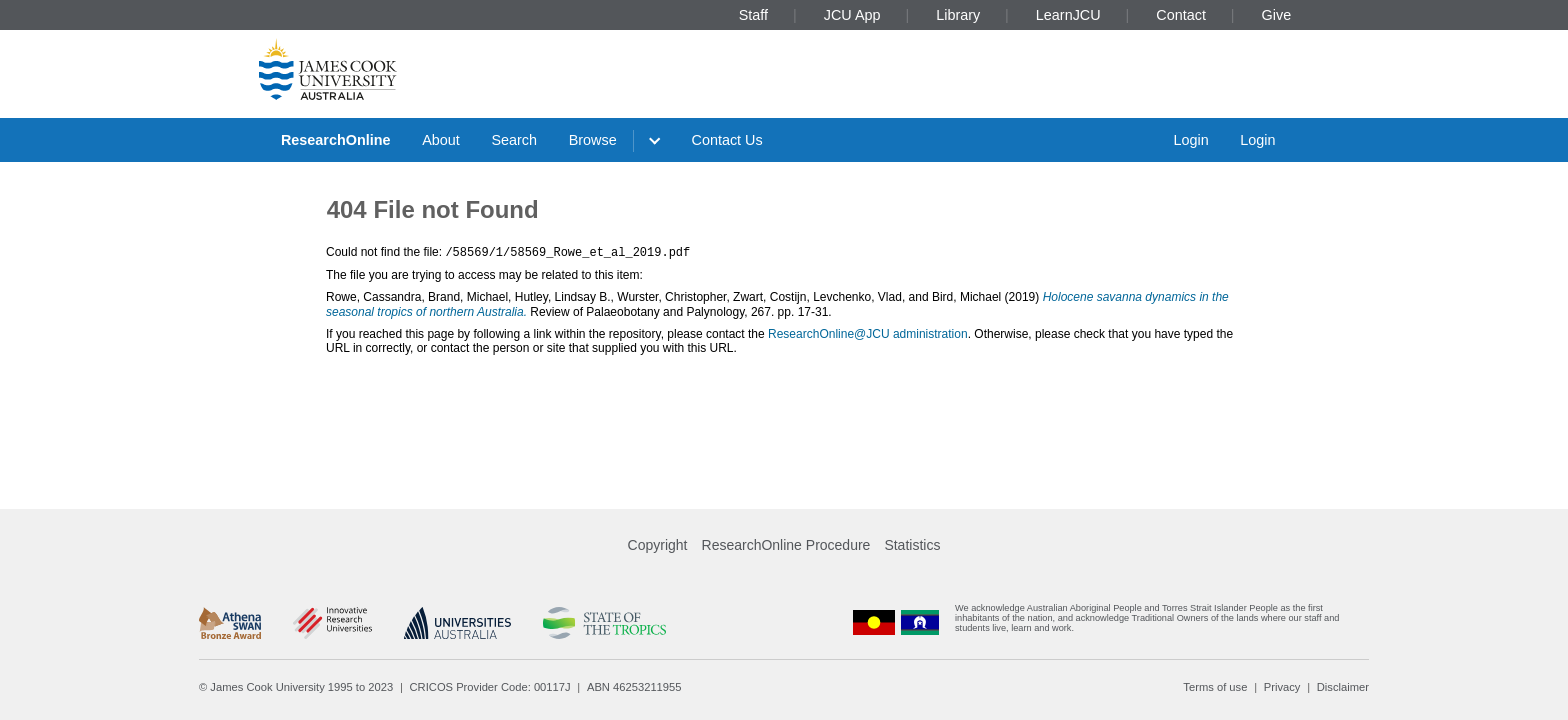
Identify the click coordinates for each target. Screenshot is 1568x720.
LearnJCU (1068, 15)
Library (958, 15)
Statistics (912, 545)
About (441, 140)
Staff (753, 15)
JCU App (852, 15)
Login (1190, 140)
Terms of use (1215, 687)
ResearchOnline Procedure (786, 545)
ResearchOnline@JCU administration (868, 333)
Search (514, 140)
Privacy (1282, 687)
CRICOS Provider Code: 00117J (490, 687)
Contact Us (727, 140)
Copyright (658, 545)
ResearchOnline (336, 140)
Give (1277, 15)
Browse (593, 140)
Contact (1181, 15)
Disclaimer (1343, 687)
